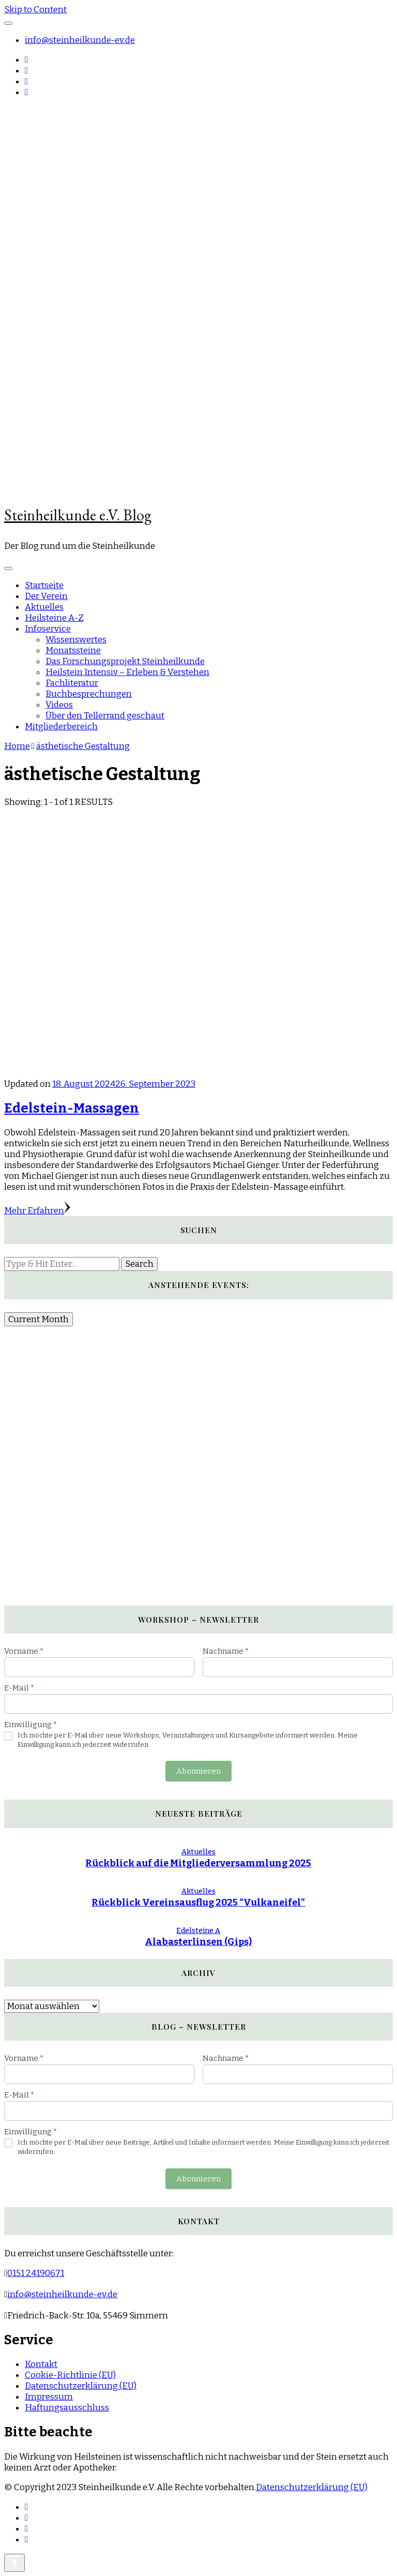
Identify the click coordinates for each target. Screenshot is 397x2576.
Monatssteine (73, 650)
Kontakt (41, 2364)
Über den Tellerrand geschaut (104, 715)
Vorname (23, 1651)
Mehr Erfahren (37, 1210)
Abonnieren (198, 1771)
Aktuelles (44, 607)
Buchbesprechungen (88, 693)
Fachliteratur (71, 683)
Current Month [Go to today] (38, 1319)
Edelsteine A (198, 1930)
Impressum (49, 2396)
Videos (59, 704)
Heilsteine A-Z (54, 617)
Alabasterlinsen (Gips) (198, 1942)
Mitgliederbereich (61, 726)
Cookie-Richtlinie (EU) (70, 2375)
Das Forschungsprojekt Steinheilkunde (125, 661)
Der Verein (46, 596)
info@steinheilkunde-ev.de (80, 40)
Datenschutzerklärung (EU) (80, 2385)
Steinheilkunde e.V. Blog (77, 515)
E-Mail (19, 1688)
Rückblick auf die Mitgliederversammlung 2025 (198, 1863)
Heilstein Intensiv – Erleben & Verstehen (127, 672)
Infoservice (48, 628)
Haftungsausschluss (67, 2407)
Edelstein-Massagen (71, 1108)
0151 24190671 (35, 2273)
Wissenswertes (75, 639)
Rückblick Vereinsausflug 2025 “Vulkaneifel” (198, 1902)
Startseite (44, 585)
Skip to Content (35, 9)
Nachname (226, 1651)
